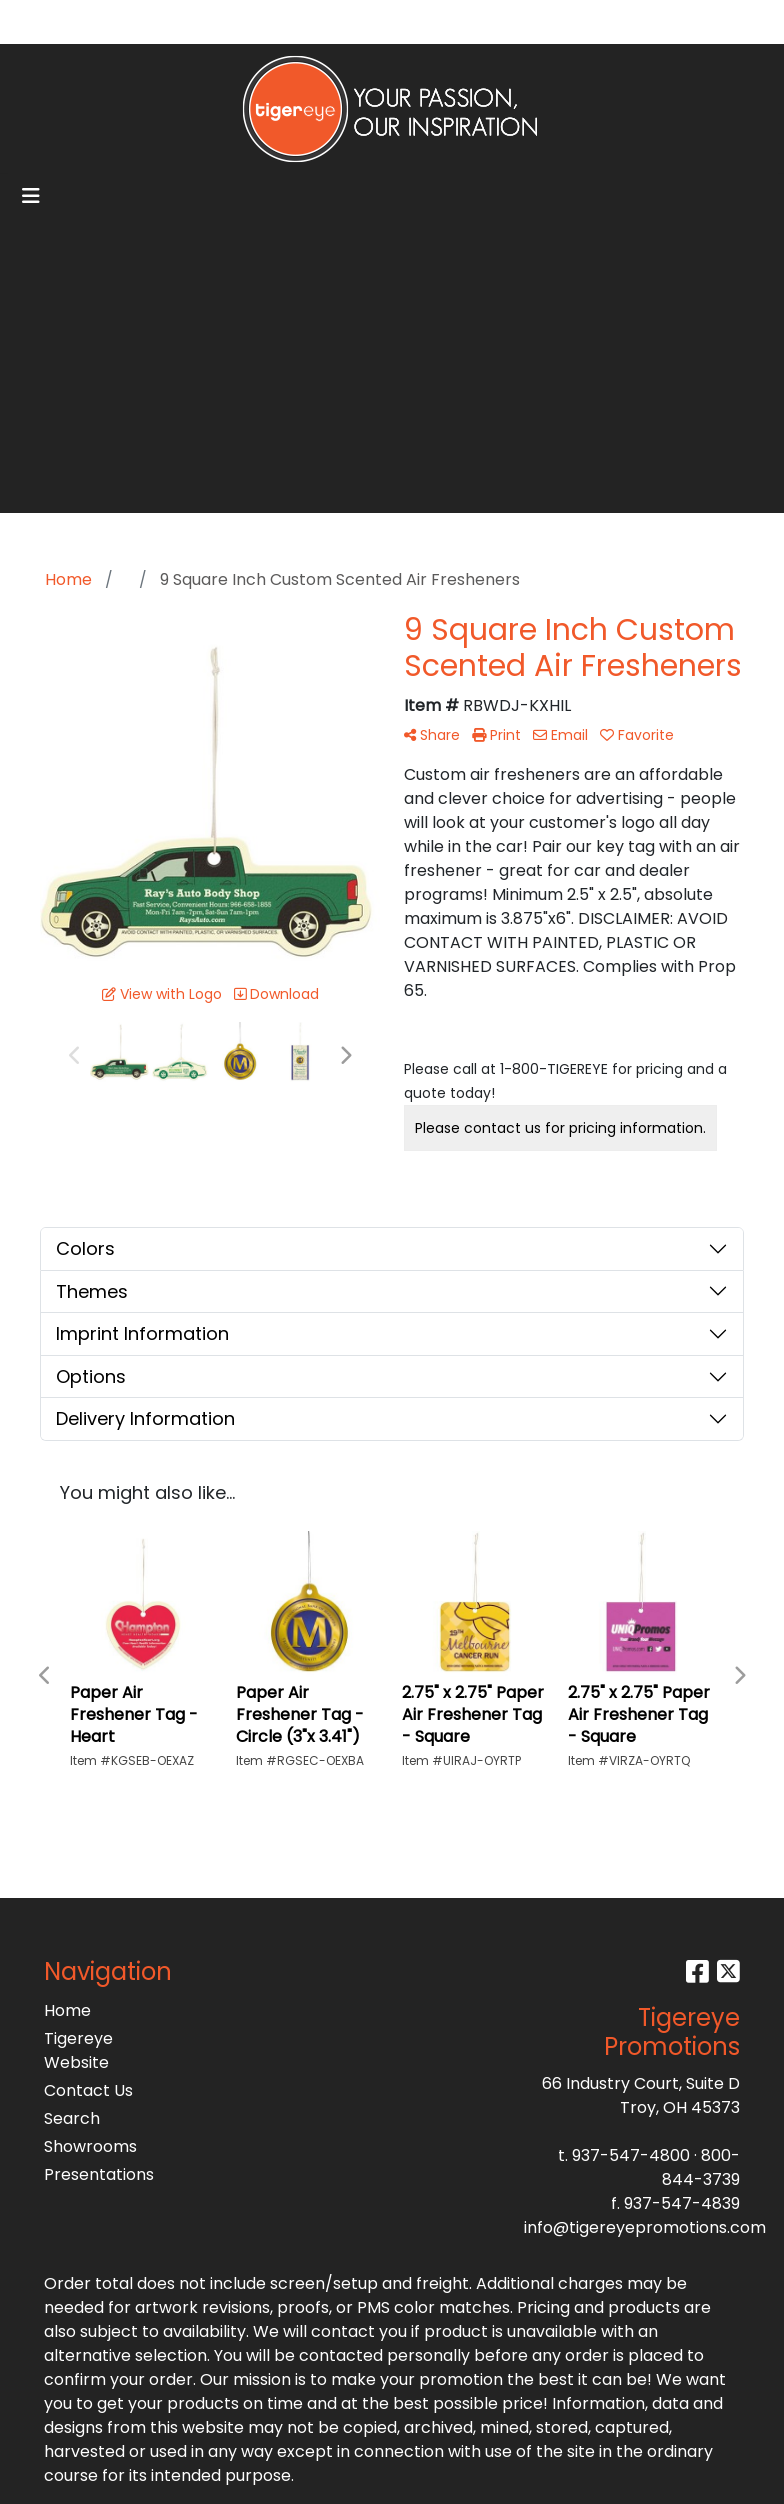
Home (67, 2010)
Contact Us (88, 2090)
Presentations (92, 2174)
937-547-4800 (631, 2155)
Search (563, 21)
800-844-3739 (701, 2167)
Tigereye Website (78, 2050)
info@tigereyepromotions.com (645, 2227)
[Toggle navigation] (31, 196)
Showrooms (90, 2146)
